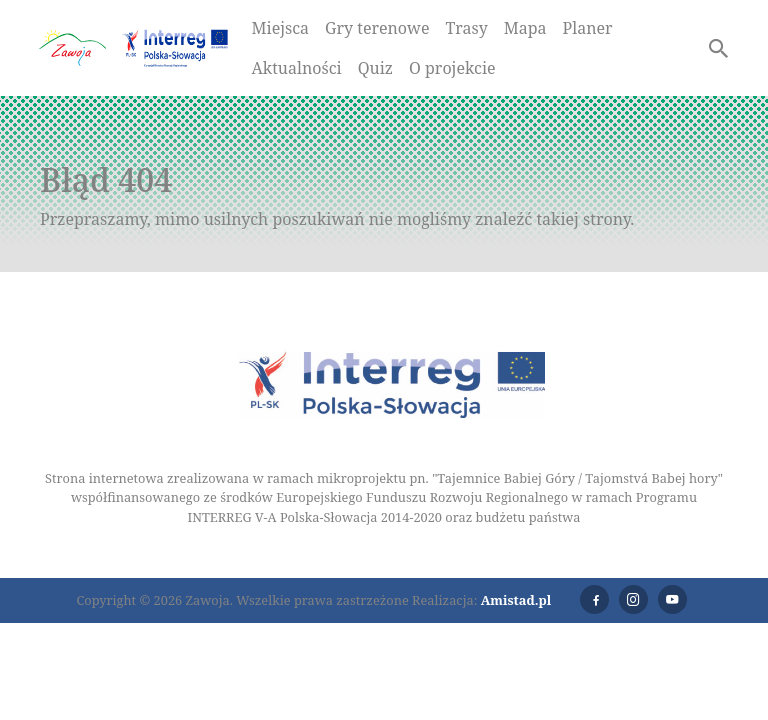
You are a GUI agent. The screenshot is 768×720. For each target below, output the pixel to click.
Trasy (466, 28)
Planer (588, 28)
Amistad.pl (516, 600)
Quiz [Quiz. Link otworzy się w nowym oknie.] (375, 68)
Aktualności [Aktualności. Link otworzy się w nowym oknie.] (297, 68)
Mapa (525, 28)
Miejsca (281, 28)
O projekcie (452, 68)
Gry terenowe (377, 28)
